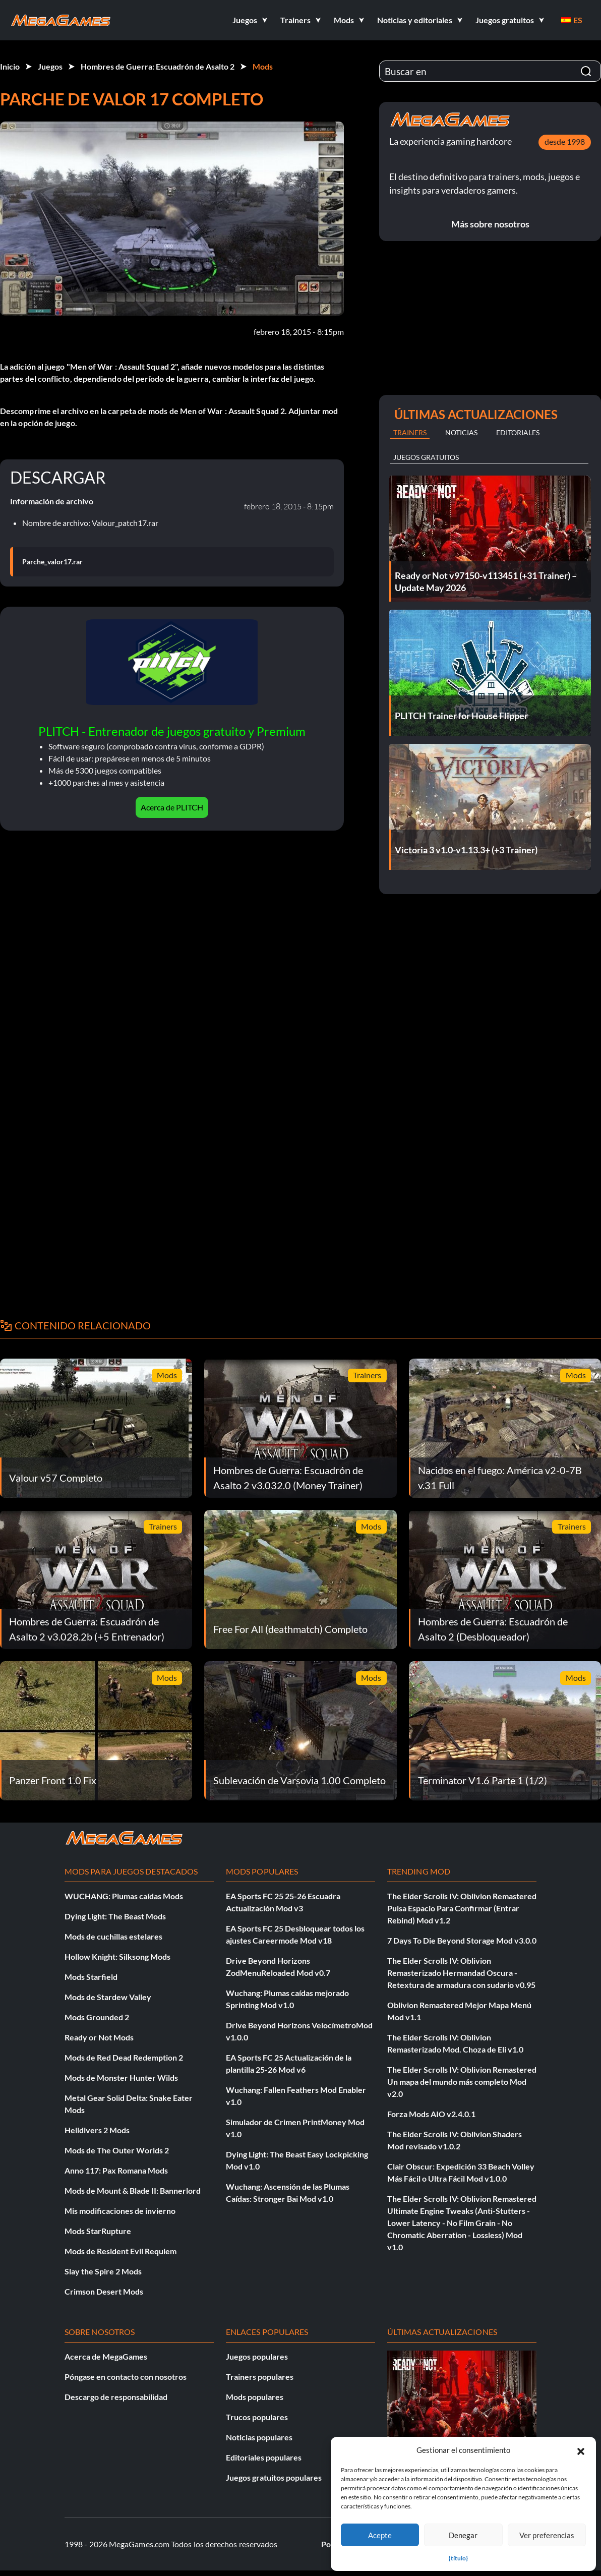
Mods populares (254, 2397)
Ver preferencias (546, 2535)
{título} (458, 2558)
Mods (263, 66)
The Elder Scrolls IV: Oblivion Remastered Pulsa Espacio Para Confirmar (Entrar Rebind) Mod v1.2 (461, 1908)
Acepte (380, 2535)
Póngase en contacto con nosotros (126, 2376)
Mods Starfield (91, 1976)
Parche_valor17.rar (52, 561)
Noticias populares (259, 2437)
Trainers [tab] (410, 432)
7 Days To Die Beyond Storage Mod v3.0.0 (461, 1940)
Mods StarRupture (98, 2231)
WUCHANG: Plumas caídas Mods (124, 1896)
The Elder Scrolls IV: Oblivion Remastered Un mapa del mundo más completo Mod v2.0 (461, 2081)
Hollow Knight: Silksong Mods (117, 1956)
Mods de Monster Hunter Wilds (121, 2077)
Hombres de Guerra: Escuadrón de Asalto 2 (157, 66)
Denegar (463, 2535)
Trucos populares (257, 2417)
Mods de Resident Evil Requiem (120, 2251)
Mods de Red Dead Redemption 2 (124, 2057)
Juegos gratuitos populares (274, 2477)
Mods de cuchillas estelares (113, 1936)
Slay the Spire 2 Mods (103, 2271)
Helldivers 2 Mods (97, 2130)
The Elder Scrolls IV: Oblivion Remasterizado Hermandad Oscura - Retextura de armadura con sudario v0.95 (461, 1972)
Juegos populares (257, 2356)
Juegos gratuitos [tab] (426, 457)
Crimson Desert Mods (104, 2291)
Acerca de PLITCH (172, 807)
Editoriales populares (264, 2457)
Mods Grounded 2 (97, 2017)
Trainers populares (259, 2376)
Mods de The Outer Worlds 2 (117, 2150)
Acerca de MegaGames (106, 2356)
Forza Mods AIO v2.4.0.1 (431, 2114)
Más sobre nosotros (490, 223)
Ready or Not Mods (99, 2037)
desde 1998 (565, 141)
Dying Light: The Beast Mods (115, 1916)
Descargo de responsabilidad (116, 2397)
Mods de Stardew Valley (108, 1997)
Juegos (50, 66)
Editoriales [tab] (517, 432)
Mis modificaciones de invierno (120, 2210)
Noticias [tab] (461, 432)
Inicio (10, 66)
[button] (581, 2450)
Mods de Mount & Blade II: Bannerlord (133, 2190)
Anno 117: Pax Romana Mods (116, 2170)
